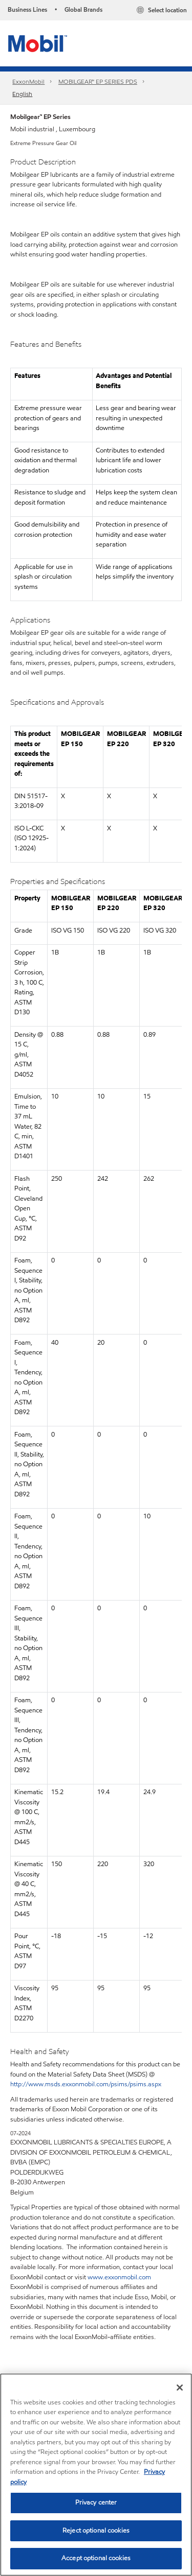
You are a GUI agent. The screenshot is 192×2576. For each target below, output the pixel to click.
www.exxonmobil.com (119, 2277)
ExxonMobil (28, 81)
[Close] (179, 2387)
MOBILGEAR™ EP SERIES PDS (97, 81)
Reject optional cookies (96, 2530)
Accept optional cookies (96, 2558)
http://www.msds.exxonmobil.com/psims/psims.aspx (85, 2084)
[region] (96, 2474)
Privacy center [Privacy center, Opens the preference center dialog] (96, 2502)
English (22, 93)
